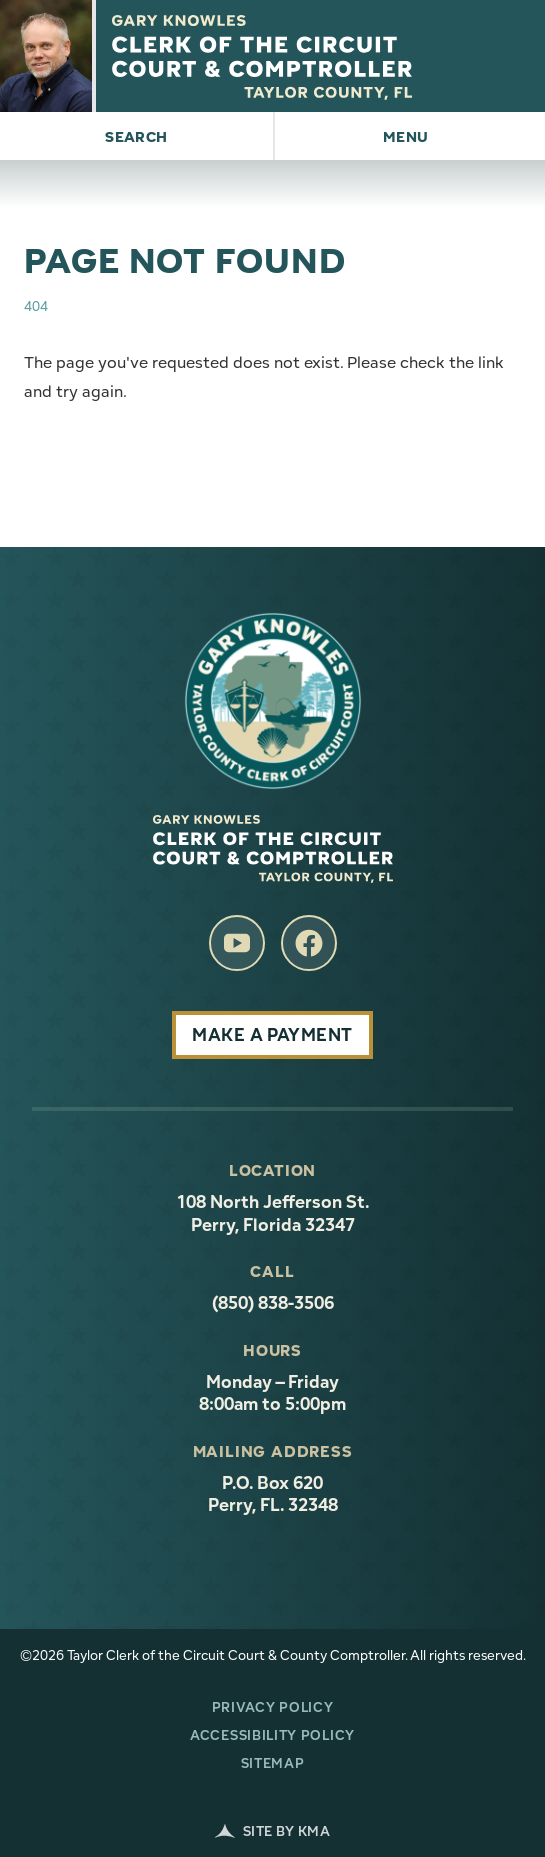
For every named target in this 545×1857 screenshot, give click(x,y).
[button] (136, 136)
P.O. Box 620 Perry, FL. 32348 (273, 1494)
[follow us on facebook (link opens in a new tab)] (309, 943)
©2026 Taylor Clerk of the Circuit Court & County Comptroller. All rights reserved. (273, 1655)
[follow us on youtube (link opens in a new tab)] (237, 943)
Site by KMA (272, 1831)
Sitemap (273, 1763)
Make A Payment (272, 1034)
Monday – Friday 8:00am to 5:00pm (272, 1393)
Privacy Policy (273, 1707)
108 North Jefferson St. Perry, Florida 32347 (345, 1213)
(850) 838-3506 (273, 1303)
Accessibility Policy (272, 1735)
